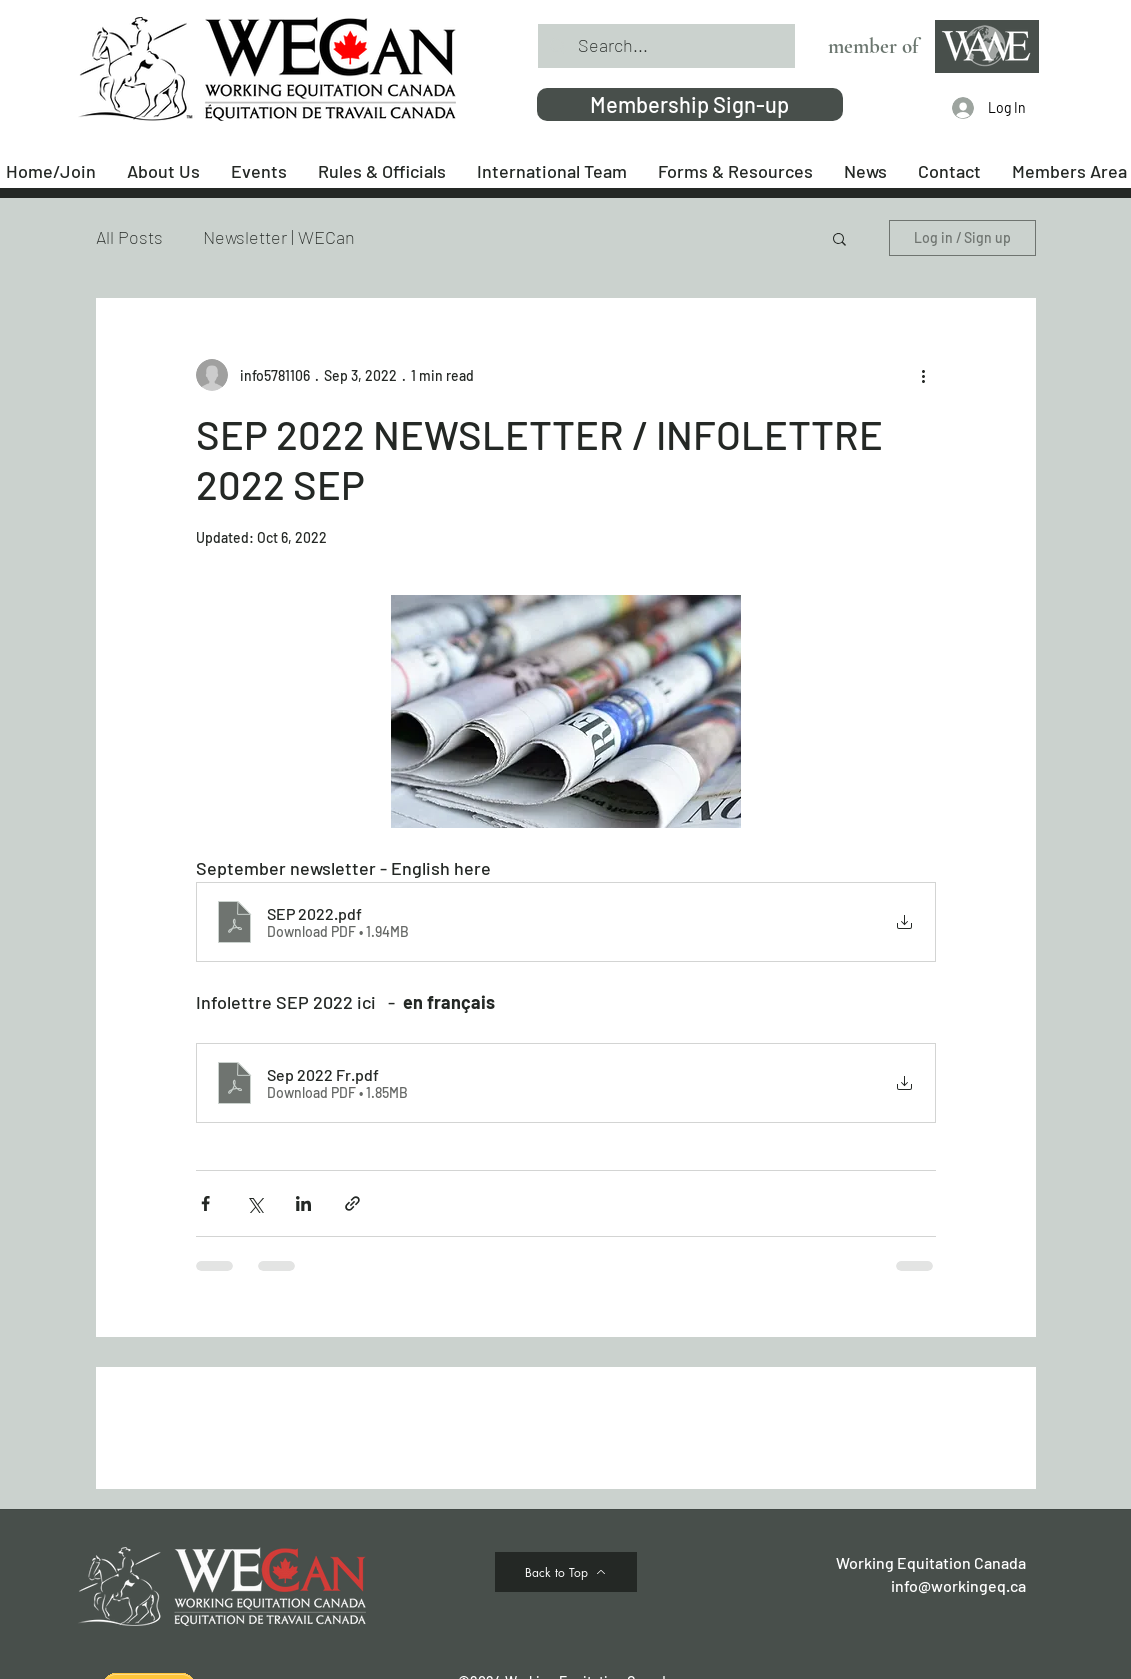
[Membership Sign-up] (690, 104)
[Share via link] (352, 1203)
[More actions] (924, 375)
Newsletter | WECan (279, 237)
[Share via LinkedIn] (303, 1203)
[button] (839, 238)
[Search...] (665, 46)
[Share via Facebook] (205, 1203)
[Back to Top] (566, 1572)
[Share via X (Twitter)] (254, 1203)
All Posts (129, 237)
